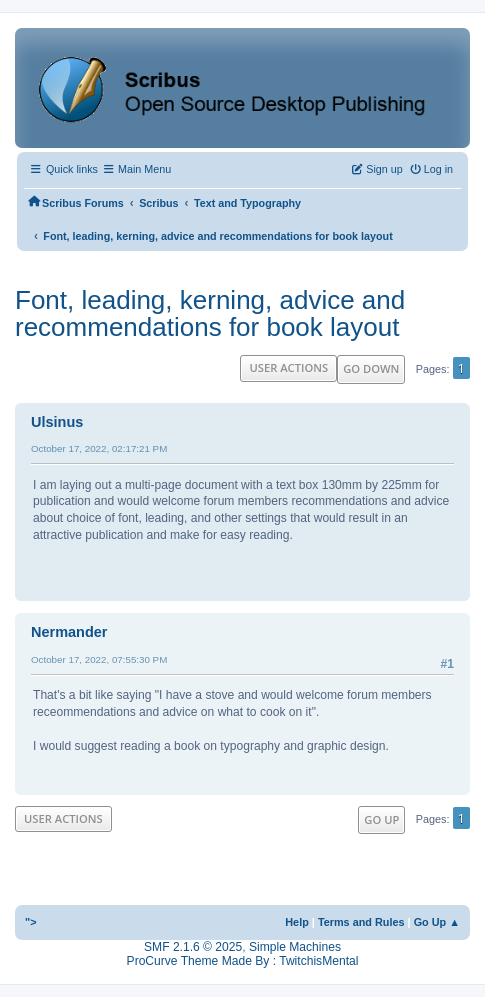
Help (297, 922)
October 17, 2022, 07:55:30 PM (99, 659)
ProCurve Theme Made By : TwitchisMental (243, 961)
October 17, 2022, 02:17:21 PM (99, 448)
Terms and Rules (361, 922)
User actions (288, 367)
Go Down (371, 368)
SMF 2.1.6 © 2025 (193, 947)
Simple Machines (295, 947)
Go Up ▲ (437, 922)
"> (31, 922)
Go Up (381, 819)
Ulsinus (57, 422)
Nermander (69, 632)
